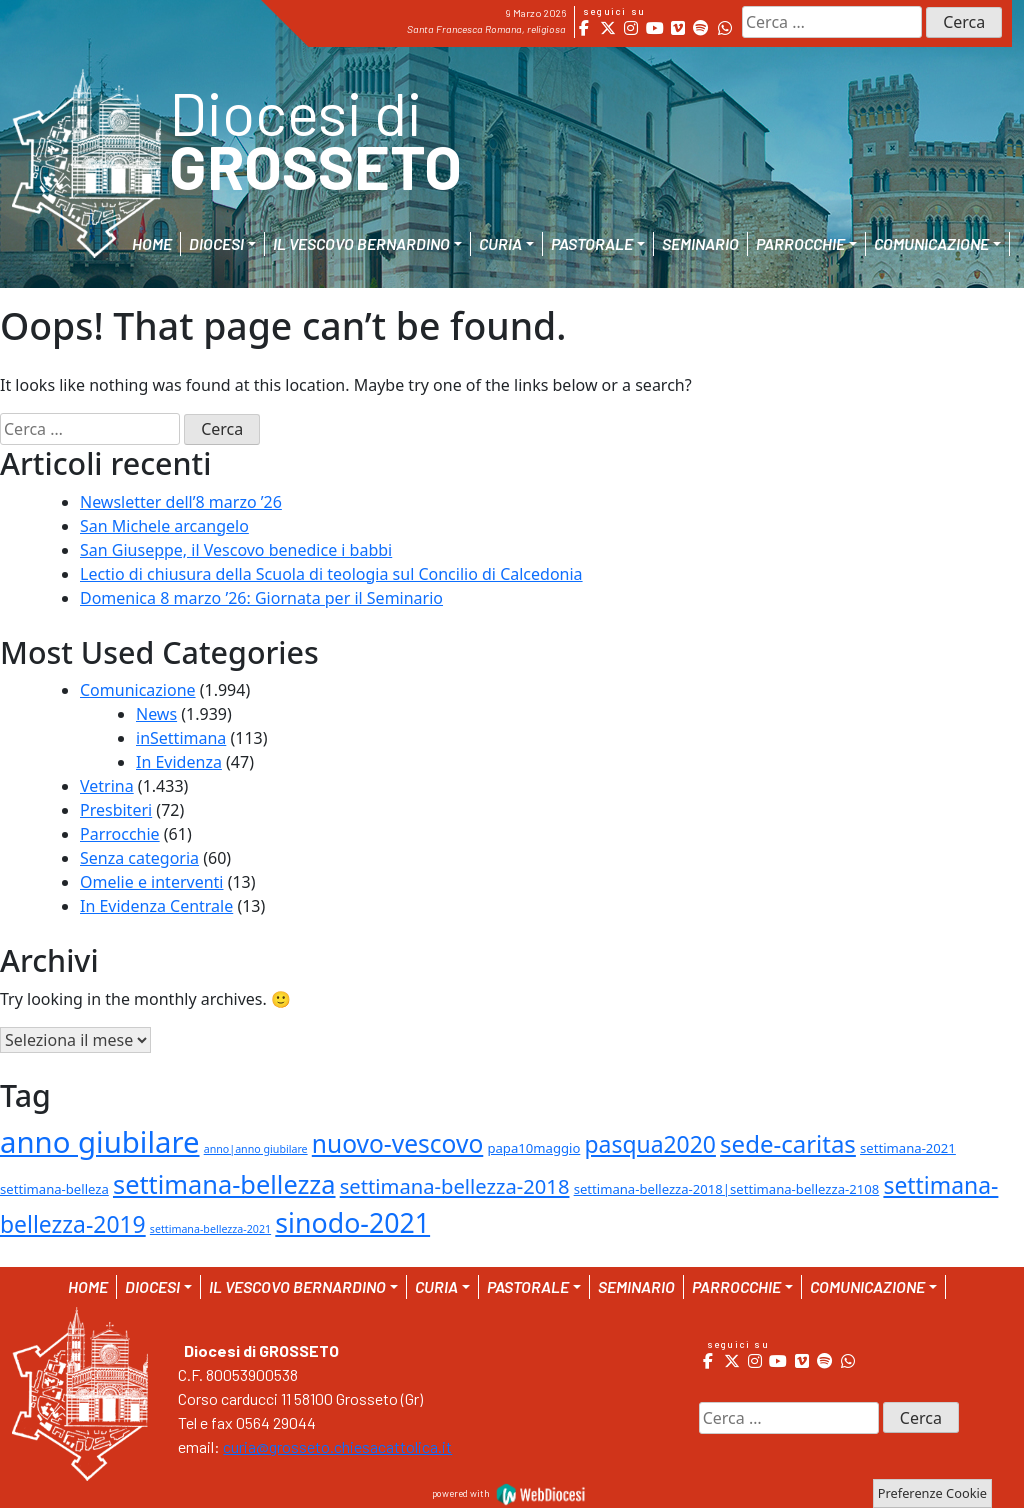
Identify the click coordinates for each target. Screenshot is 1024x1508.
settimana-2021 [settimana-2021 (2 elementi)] (908, 1148)
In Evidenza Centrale (156, 906)
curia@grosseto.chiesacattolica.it (337, 1446)
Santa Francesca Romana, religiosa (486, 29)
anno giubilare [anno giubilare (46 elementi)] (100, 1142)
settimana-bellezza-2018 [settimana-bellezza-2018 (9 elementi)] (455, 1186)
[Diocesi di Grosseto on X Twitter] (607, 28)
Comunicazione (138, 690)
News (156, 714)
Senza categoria (139, 858)
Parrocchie (120, 834)
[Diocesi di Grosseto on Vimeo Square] (677, 28)
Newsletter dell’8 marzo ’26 (181, 502)
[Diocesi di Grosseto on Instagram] (631, 28)
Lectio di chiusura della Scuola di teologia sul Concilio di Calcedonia (331, 574)
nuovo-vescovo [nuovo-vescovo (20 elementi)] (397, 1143)
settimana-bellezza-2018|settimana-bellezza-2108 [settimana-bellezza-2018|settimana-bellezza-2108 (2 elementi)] (727, 1189)
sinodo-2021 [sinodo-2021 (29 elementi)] (352, 1222)
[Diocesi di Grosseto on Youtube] (654, 28)
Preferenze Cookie (932, 1493)
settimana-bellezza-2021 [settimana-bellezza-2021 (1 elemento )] (210, 1229)
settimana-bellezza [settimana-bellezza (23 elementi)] (224, 1184)
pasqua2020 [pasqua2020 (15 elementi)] (650, 1144)
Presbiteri (116, 810)
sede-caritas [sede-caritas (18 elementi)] (788, 1143)
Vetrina (107, 786)
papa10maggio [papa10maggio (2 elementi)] (533, 1148)
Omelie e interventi (151, 882)
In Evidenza (179, 762)
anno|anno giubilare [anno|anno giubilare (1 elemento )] (256, 1149)
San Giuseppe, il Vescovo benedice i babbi (236, 550)
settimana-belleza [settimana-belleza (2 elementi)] (54, 1189)
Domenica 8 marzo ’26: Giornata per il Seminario (261, 598)
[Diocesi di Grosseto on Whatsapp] (724, 28)
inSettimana (181, 738)
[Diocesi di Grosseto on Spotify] (701, 28)
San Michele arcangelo (164, 526)
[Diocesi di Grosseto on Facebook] (584, 28)
